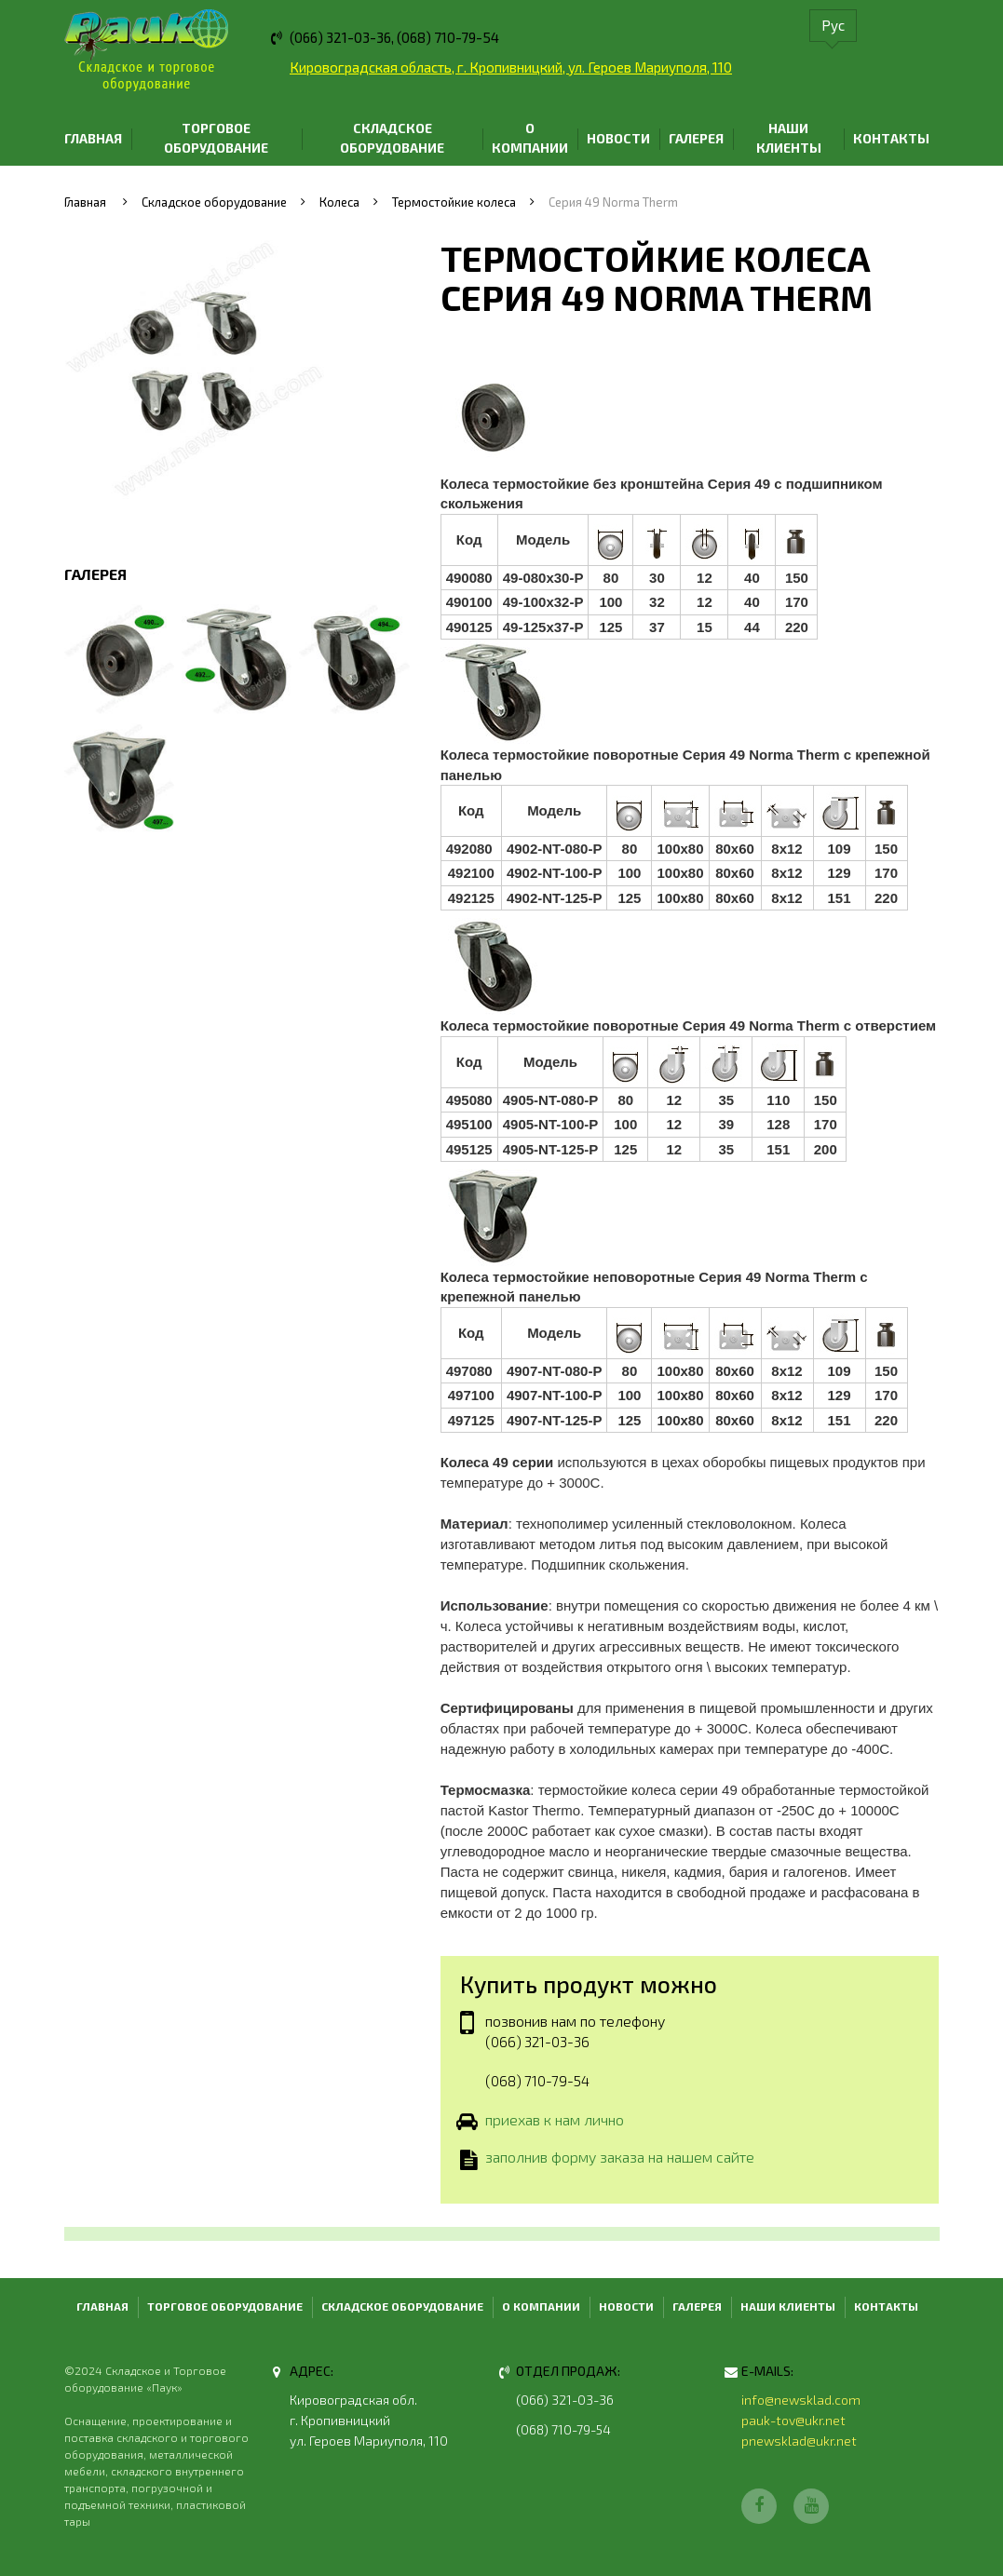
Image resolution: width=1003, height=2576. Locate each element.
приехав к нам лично (554, 2121)
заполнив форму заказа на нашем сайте (619, 2159)
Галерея (696, 138)
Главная (93, 138)
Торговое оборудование (216, 137)
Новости (618, 138)
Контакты (891, 138)
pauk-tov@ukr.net (793, 2420)
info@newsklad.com (801, 2399)
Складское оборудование (392, 137)
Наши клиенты (788, 137)
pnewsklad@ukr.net (799, 2440)
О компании (530, 137)
